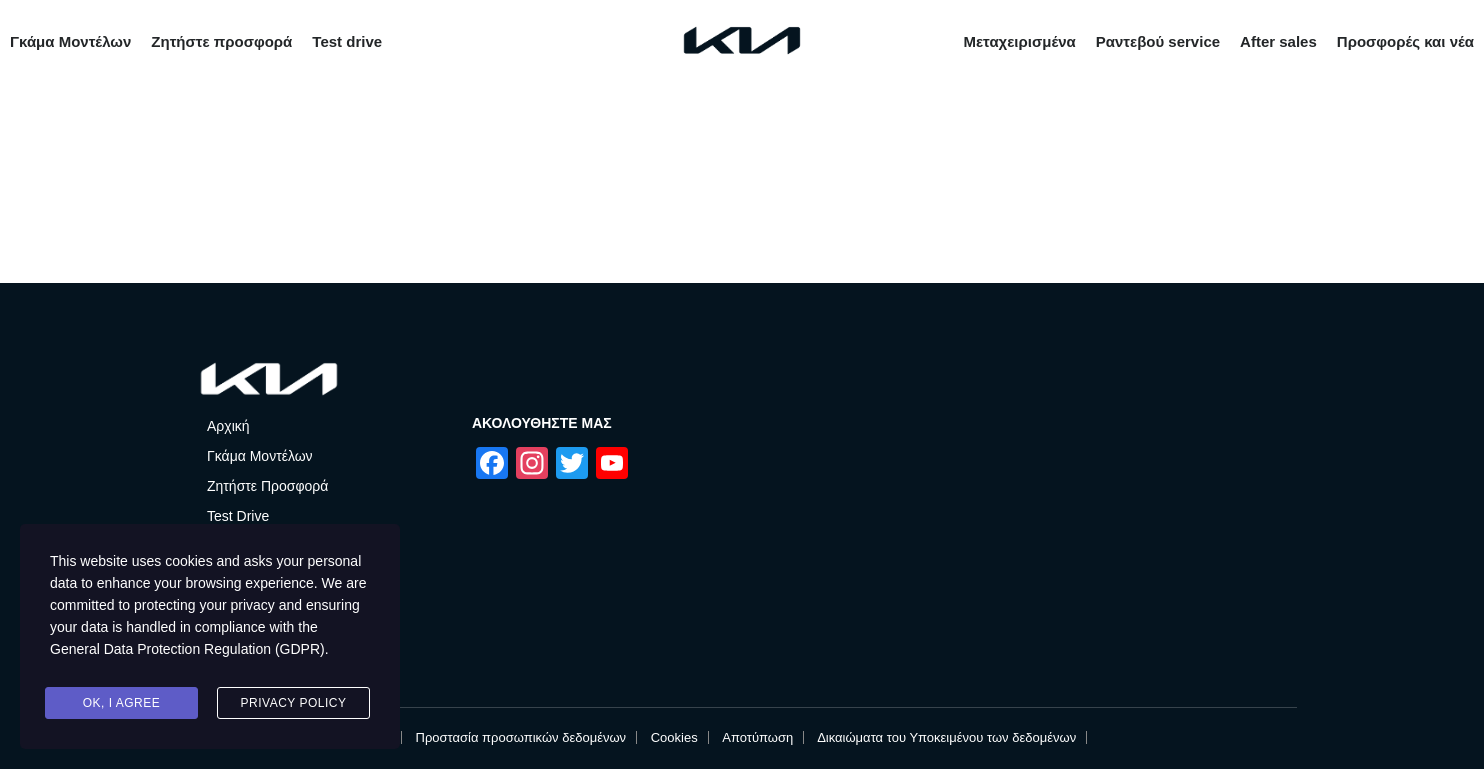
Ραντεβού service (1158, 41)
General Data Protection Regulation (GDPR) (187, 651)
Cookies (674, 737)
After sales (1278, 41)
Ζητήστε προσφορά (221, 41)
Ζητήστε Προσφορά (267, 486)
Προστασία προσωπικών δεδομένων (521, 737)
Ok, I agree (122, 703)
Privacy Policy (294, 703)
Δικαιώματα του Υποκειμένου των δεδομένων (946, 737)
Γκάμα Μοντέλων (70, 41)
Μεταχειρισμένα (1019, 41)
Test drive (347, 41)
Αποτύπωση (757, 737)
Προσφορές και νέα (1405, 41)
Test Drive (238, 516)
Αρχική (228, 426)
